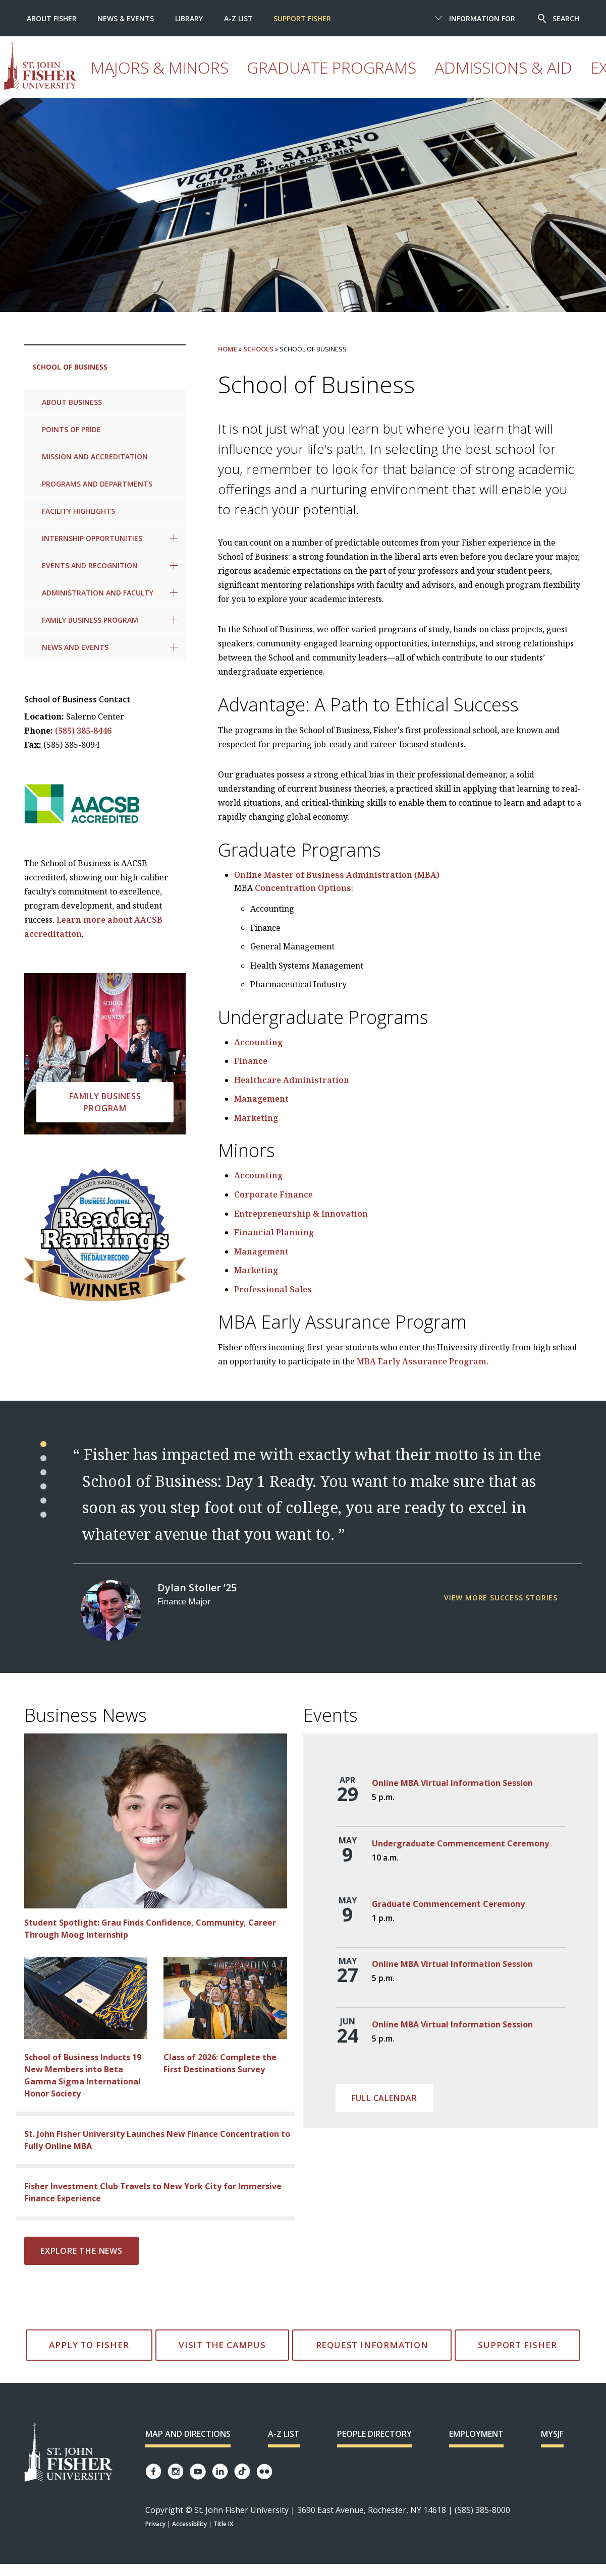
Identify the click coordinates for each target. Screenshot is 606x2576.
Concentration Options (303, 887)
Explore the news (81, 2250)
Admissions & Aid (335, 78)
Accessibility (189, 2524)
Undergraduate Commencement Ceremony (460, 1843)
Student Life (526, 78)
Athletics (472, 78)
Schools (258, 348)
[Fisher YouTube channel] (198, 2472)
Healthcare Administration (291, 1080)
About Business (72, 402)
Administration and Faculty (97, 592)
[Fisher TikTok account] (242, 2471)
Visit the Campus (222, 2345)
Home (227, 348)
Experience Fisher (410, 78)
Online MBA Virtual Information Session (452, 1782)
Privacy (155, 2524)
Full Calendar (384, 2098)
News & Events (125, 18)
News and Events (75, 647)
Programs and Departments (97, 484)
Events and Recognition (90, 565)
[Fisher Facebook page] (153, 2471)
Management (261, 1098)
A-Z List (238, 18)
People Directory (374, 2433)
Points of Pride (71, 429)
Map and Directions (188, 2433)
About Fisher (52, 18)
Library (189, 18)
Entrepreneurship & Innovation (301, 1213)
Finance (250, 1060)
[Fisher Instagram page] (176, 2471)
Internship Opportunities (92, 538)
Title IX (223, 2524)
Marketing (256, 1117)
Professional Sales (273, 1289)
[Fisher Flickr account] (264, 2472)
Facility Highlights (78, 511)
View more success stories (501, 1597)
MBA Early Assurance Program (421, 1361)
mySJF (552, 2433)
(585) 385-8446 (83, 730)
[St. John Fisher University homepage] (92, 66)
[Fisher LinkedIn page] (220, 2471)
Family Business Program (90, 620)
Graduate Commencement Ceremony (448, 1903)
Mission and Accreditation (95, 456)
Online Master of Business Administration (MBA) (336, 874)
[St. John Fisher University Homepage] (68, 2453)
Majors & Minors (171, 78)
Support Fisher (302, 18)
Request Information (372, 2345)
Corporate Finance (273, 1194)
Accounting (258, 1042)
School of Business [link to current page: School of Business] (69, 367)
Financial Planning (274, 1232)
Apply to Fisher (89, 2345)
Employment (476, 2433)
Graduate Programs (253, 78)
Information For (482, 18)
